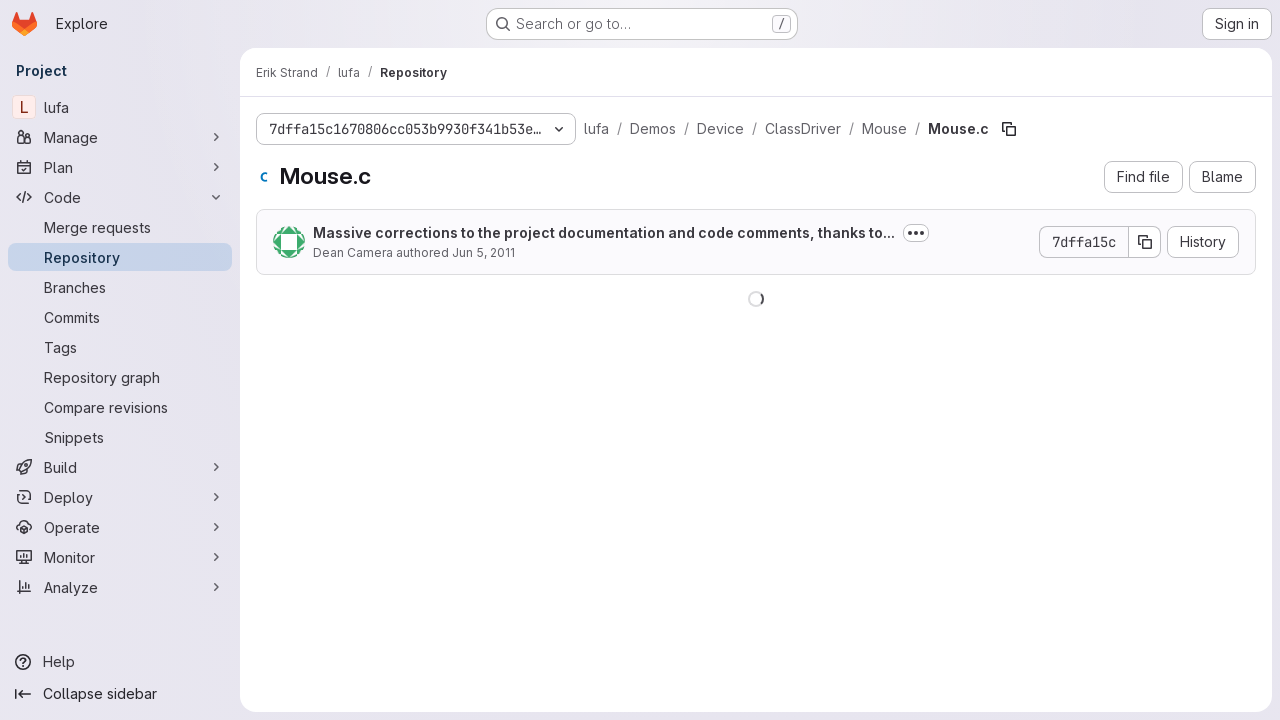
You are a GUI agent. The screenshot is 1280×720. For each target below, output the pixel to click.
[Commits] (120, 317)
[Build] (120, 467)
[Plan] (120, 167)
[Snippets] (120, 437)
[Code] (120, 197)
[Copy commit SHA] (1145, 242)
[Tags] (120, 347)
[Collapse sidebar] (120, 694)
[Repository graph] (120, 377)
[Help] (120, 662)
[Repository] (120, 257)
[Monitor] (120, 557)
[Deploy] (120, 497)
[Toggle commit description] (916, 233)
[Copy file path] (1009, 129)
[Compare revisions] (120, 407)
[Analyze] (120, 587)
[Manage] (120, 137)
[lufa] (120, 107)
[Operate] (120, 527)
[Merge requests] (120, 227)
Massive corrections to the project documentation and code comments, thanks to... (604, 232)
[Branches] (120, 287)
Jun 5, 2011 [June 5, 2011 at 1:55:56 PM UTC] (483, 252)
